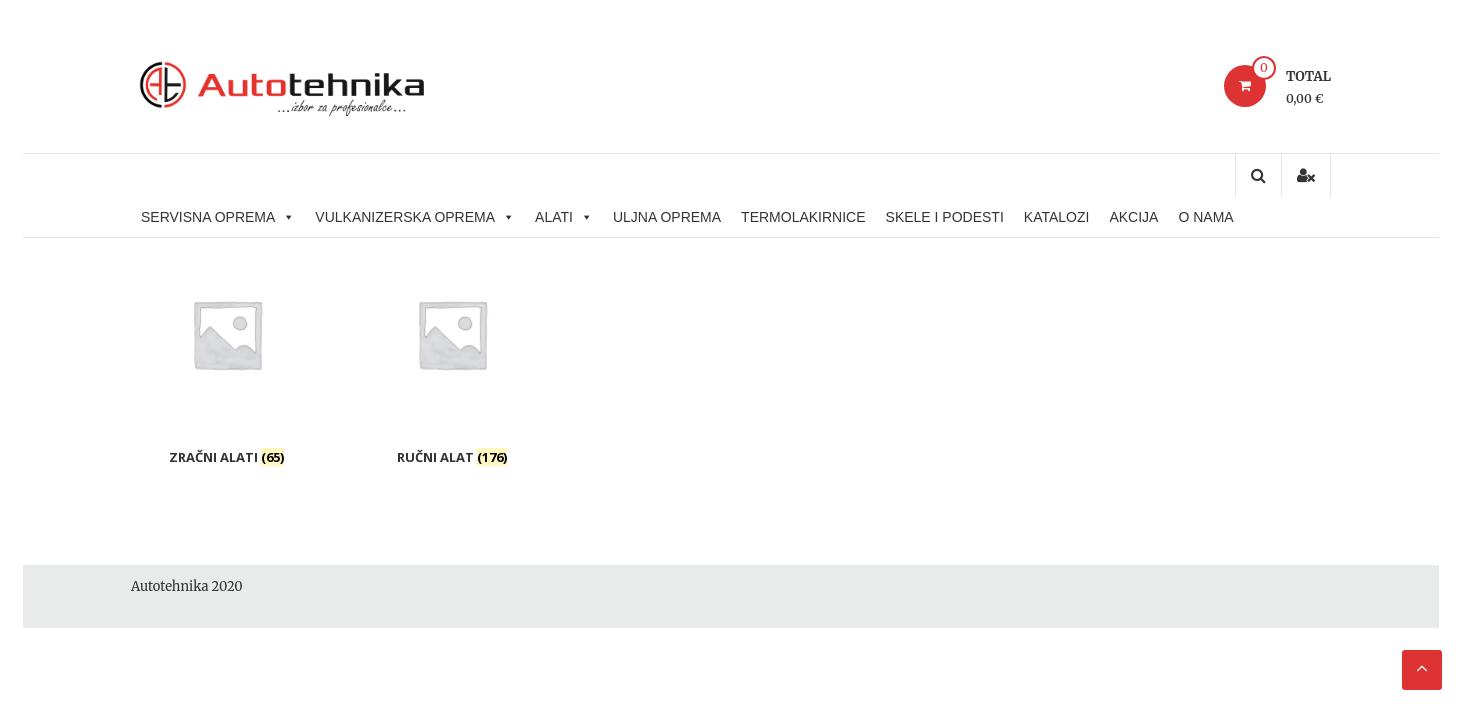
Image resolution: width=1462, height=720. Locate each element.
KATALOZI (1057, 217)
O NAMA (1205, 217)
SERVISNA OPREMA (218, 217)
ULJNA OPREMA (667, 217)
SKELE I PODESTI (945, 217)
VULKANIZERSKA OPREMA (415, 217)
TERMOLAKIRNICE (803, 217)
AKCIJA (1133, 217)
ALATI (564, 217)
